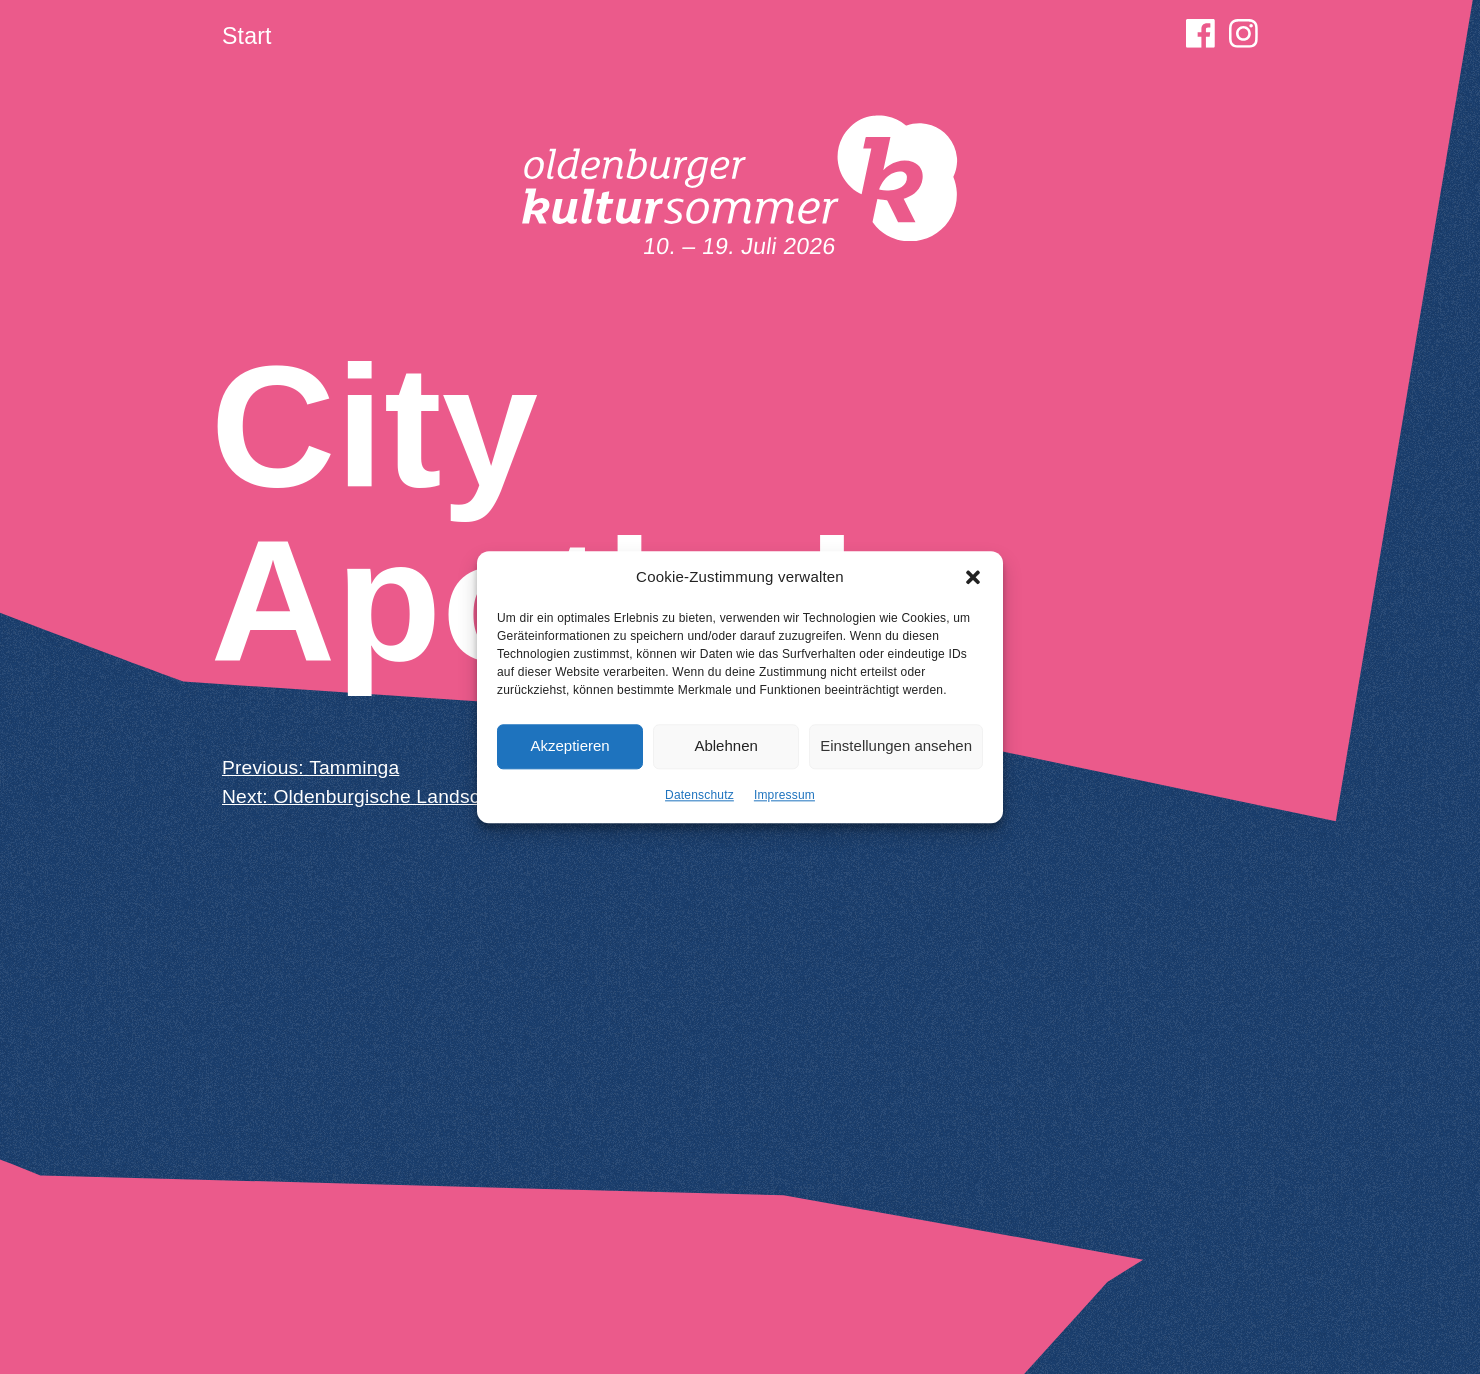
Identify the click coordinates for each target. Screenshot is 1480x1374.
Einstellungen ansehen (896, 752)
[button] (973, 584)
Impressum (784, 801)
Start (247, 36)
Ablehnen (725, 752)
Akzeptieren (569, 752)
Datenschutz (699, 801)
